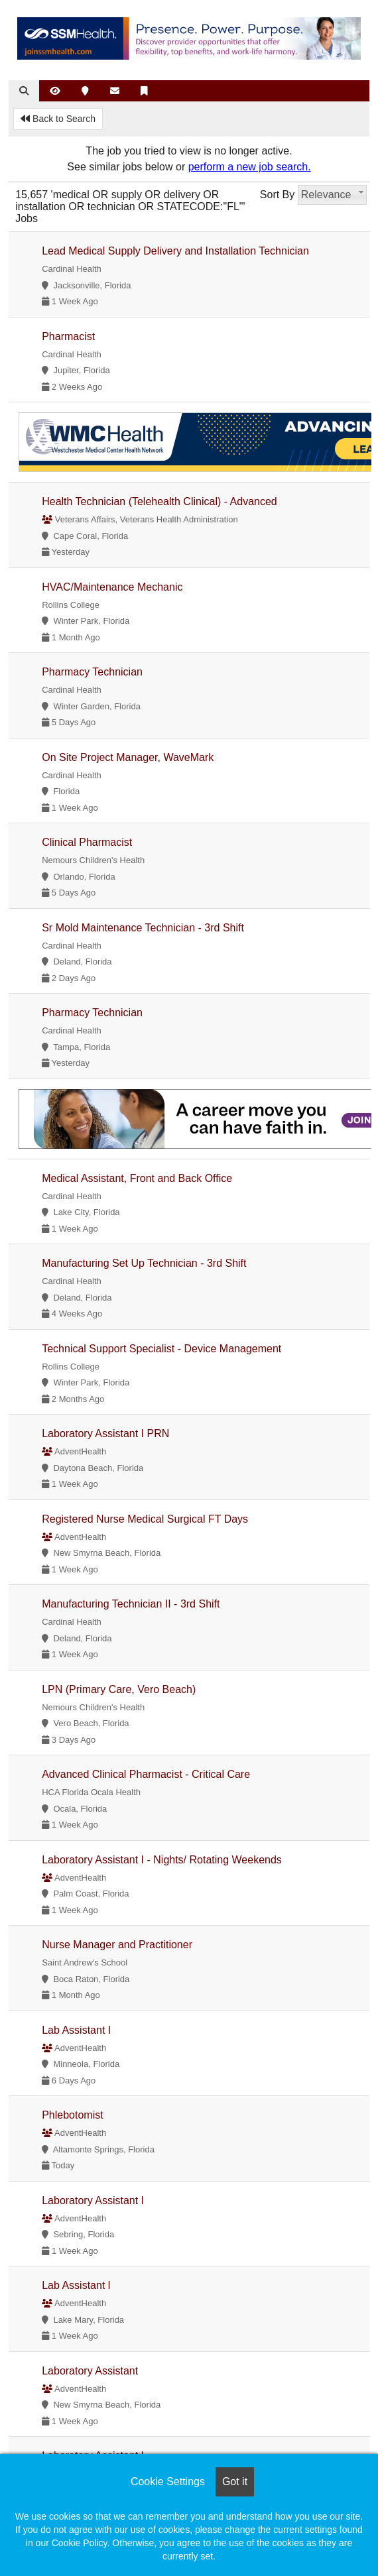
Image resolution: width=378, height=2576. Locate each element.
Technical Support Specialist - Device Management (161, 1348)
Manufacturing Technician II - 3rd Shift (131, 1604)
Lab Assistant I (76, 2030)
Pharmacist (68, 336)
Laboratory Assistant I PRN (105, 1433)
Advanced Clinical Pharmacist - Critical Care (146, 1774)
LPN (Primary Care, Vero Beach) (119, 1689)
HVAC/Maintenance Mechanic (112, 587)
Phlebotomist (72, 2115)
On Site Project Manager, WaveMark (128, 757)
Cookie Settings (168, 2481)
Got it (234, 2481)
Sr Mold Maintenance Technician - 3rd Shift (143, 927)
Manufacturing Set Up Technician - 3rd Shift (144, 1263)
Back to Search (58, 118)
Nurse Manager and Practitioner (117, 1944)
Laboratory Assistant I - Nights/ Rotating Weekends (162, 1859)
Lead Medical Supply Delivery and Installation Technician (175, 251)
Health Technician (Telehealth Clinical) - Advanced (159, 501)
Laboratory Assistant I (93, 2200)
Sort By (277, 194)
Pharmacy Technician (92, 671)
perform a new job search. (249, 166)
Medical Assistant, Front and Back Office (137, 1178)
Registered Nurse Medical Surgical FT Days (145, 1519)
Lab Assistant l (76, 2285)
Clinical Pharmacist (87, 842)
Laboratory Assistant (90, 2370)
